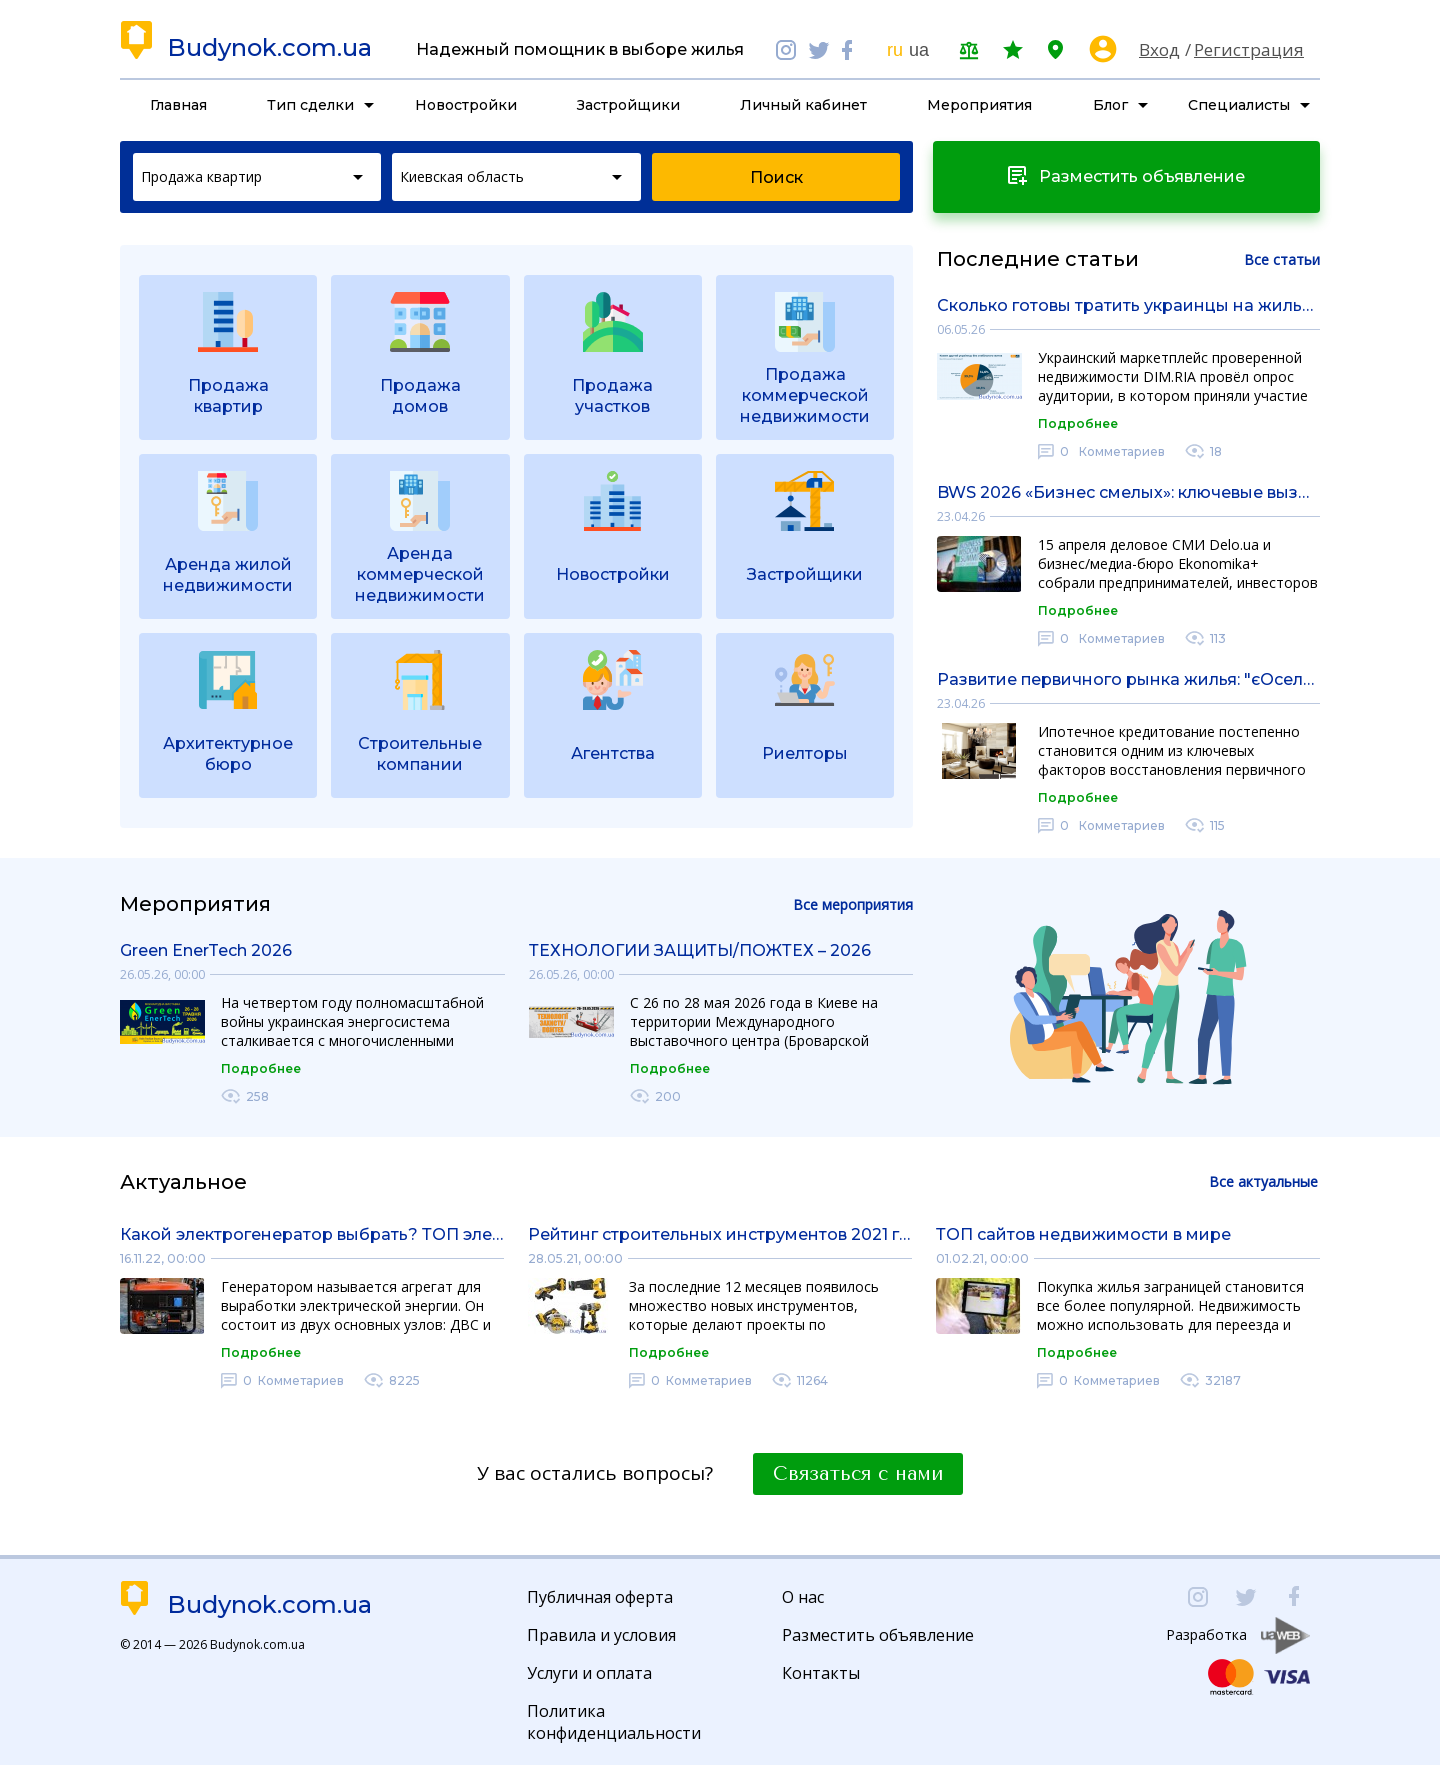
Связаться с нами (858, 1474)
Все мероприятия (853, 904)
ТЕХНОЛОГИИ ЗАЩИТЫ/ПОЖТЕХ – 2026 (700, 950)
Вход (1159, 49)
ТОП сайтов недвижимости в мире (1083, 1234)
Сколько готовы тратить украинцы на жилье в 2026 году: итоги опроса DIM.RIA (1128, 305)
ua (919, 50)
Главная (178, 105)
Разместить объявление (878, 1635)
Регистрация (1249, 49)
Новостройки (466, 105)
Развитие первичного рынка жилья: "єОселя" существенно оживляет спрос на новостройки (1128, 679)
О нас (803, 1597)
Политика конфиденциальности (614, 1722)
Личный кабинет (803, 105)
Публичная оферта (600, 1597)
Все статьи (1282, 259)
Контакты (821, 1673)
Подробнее (1078, 423)
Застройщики (628, 105)
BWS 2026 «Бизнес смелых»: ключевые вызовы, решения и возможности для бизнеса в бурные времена (1128, 492)
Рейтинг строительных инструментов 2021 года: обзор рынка (720, 1234)
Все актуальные (1263, 1181)
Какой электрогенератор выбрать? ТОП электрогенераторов (312, 1234)
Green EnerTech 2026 (206, 950)
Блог (1110, 105)
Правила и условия (601, 1635)
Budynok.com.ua (269, 48)
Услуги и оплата (589, 1673)
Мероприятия (979, 105)
